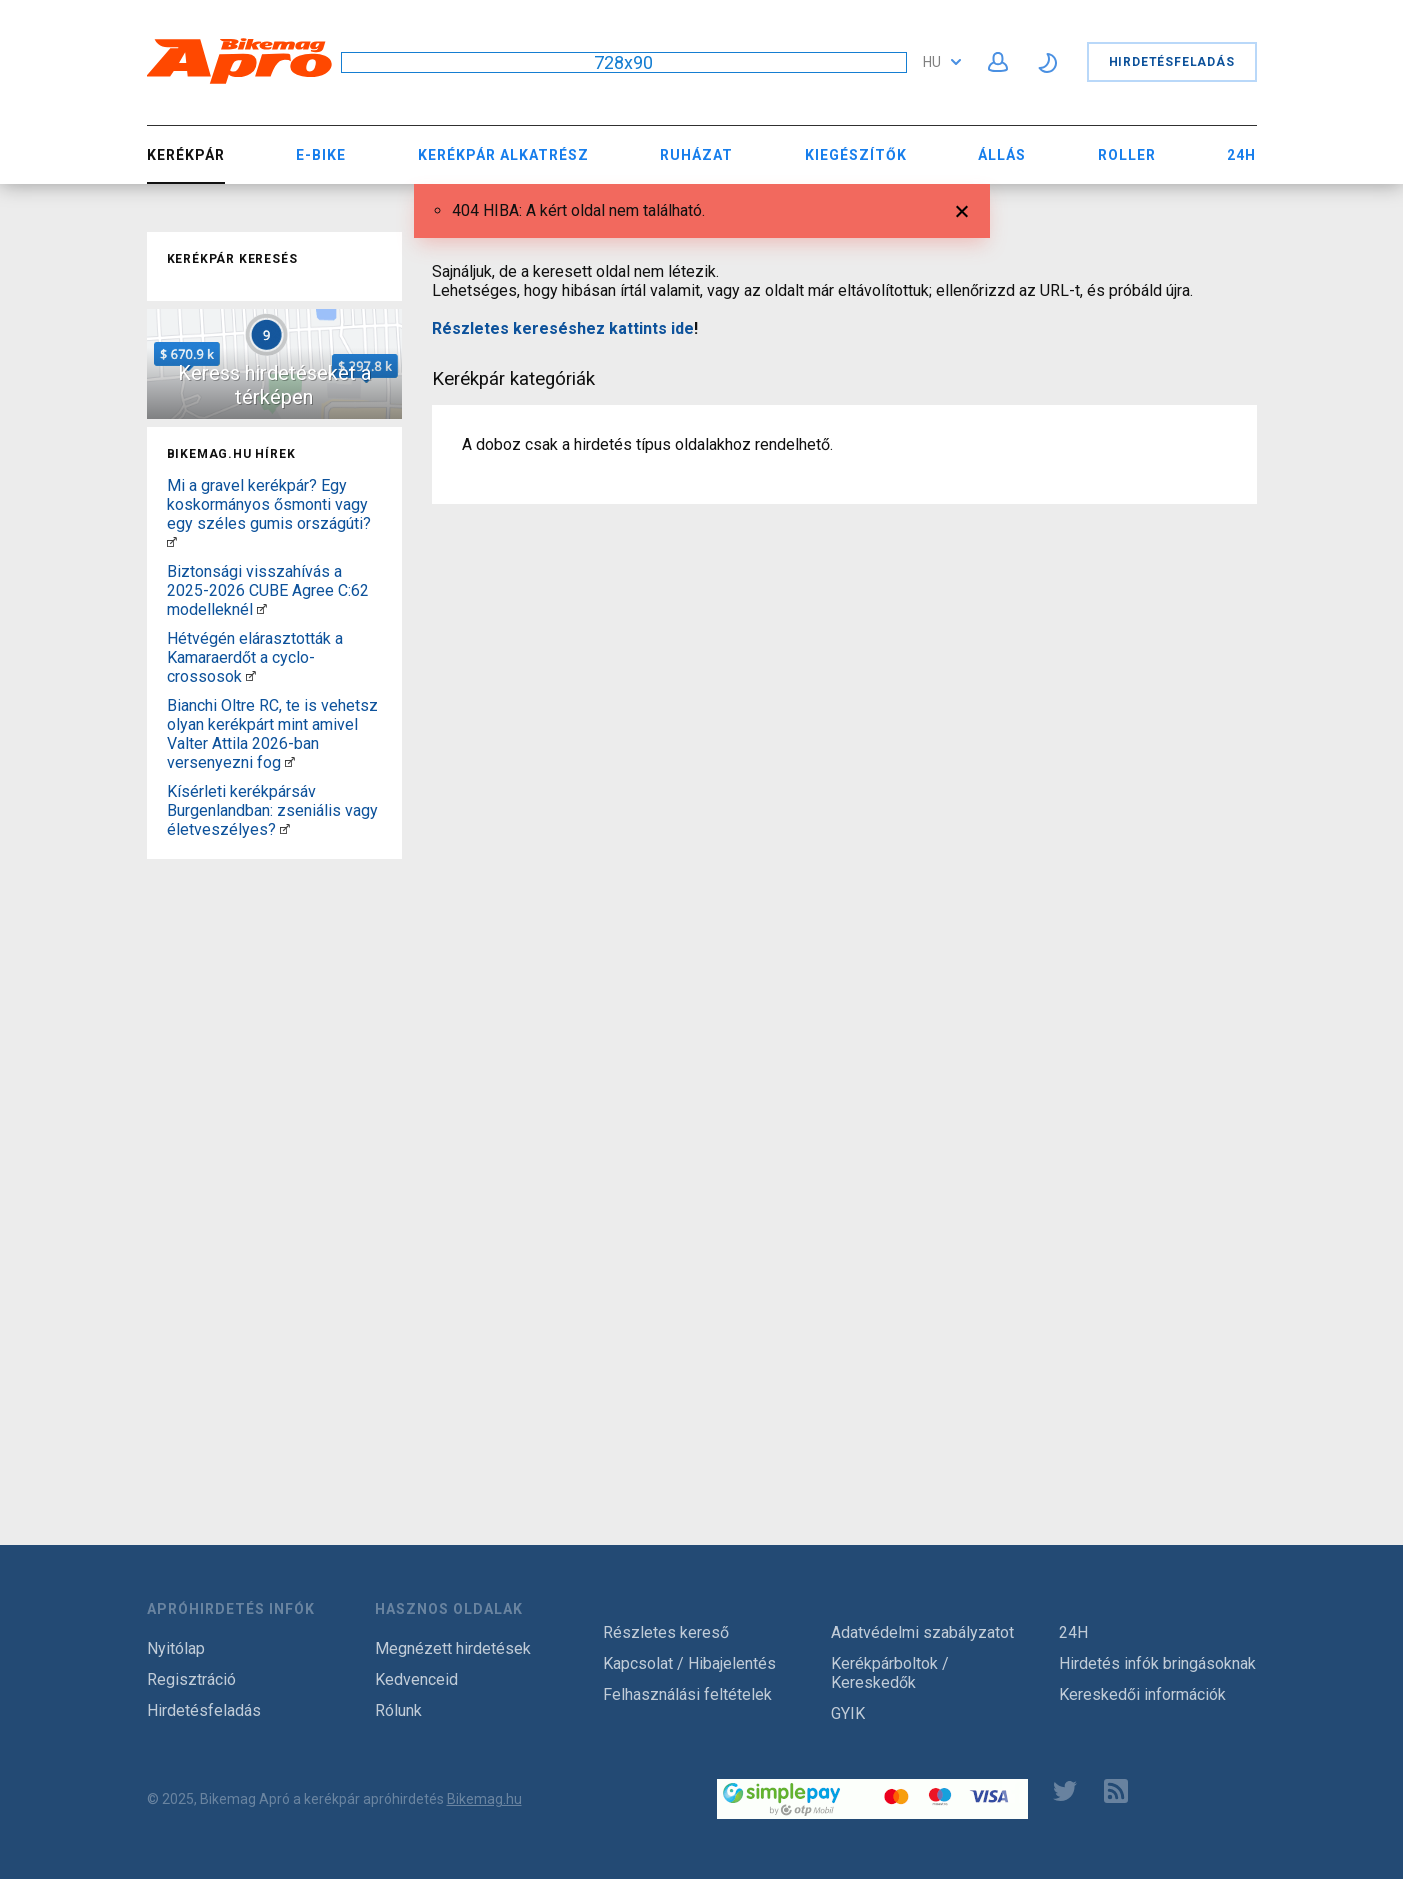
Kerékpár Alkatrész (503, 155)
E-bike (321, 155)
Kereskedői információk (1142, 1694)
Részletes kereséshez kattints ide (563, 328)
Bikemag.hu (484, 1799)
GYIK (848, 1713)
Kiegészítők (856, 155)
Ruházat (696, 155)
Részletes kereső (666, 1632)
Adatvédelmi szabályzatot (922, 1632)
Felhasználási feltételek (687, 1694)
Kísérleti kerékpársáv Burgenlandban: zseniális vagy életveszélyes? (272, 810)
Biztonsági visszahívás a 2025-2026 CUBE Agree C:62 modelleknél (268, 590)
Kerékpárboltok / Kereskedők (890, 1673)
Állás (1002, 155)
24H (1241, 155)
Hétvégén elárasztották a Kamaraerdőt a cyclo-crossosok (255, 657)
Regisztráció (191, 1679)
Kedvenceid (416, 1679)
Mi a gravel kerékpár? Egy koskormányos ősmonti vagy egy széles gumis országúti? (269, 504)
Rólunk (398, 1710)
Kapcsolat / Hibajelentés (689, 1663)
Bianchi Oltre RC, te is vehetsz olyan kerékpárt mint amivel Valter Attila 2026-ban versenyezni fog (272, 734)
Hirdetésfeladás (1172, 62)
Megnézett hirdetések (453, 1648)
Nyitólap (176, 1648)
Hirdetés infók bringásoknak (1157, 1663)
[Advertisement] (274, 1167)
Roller (1127, 155)
